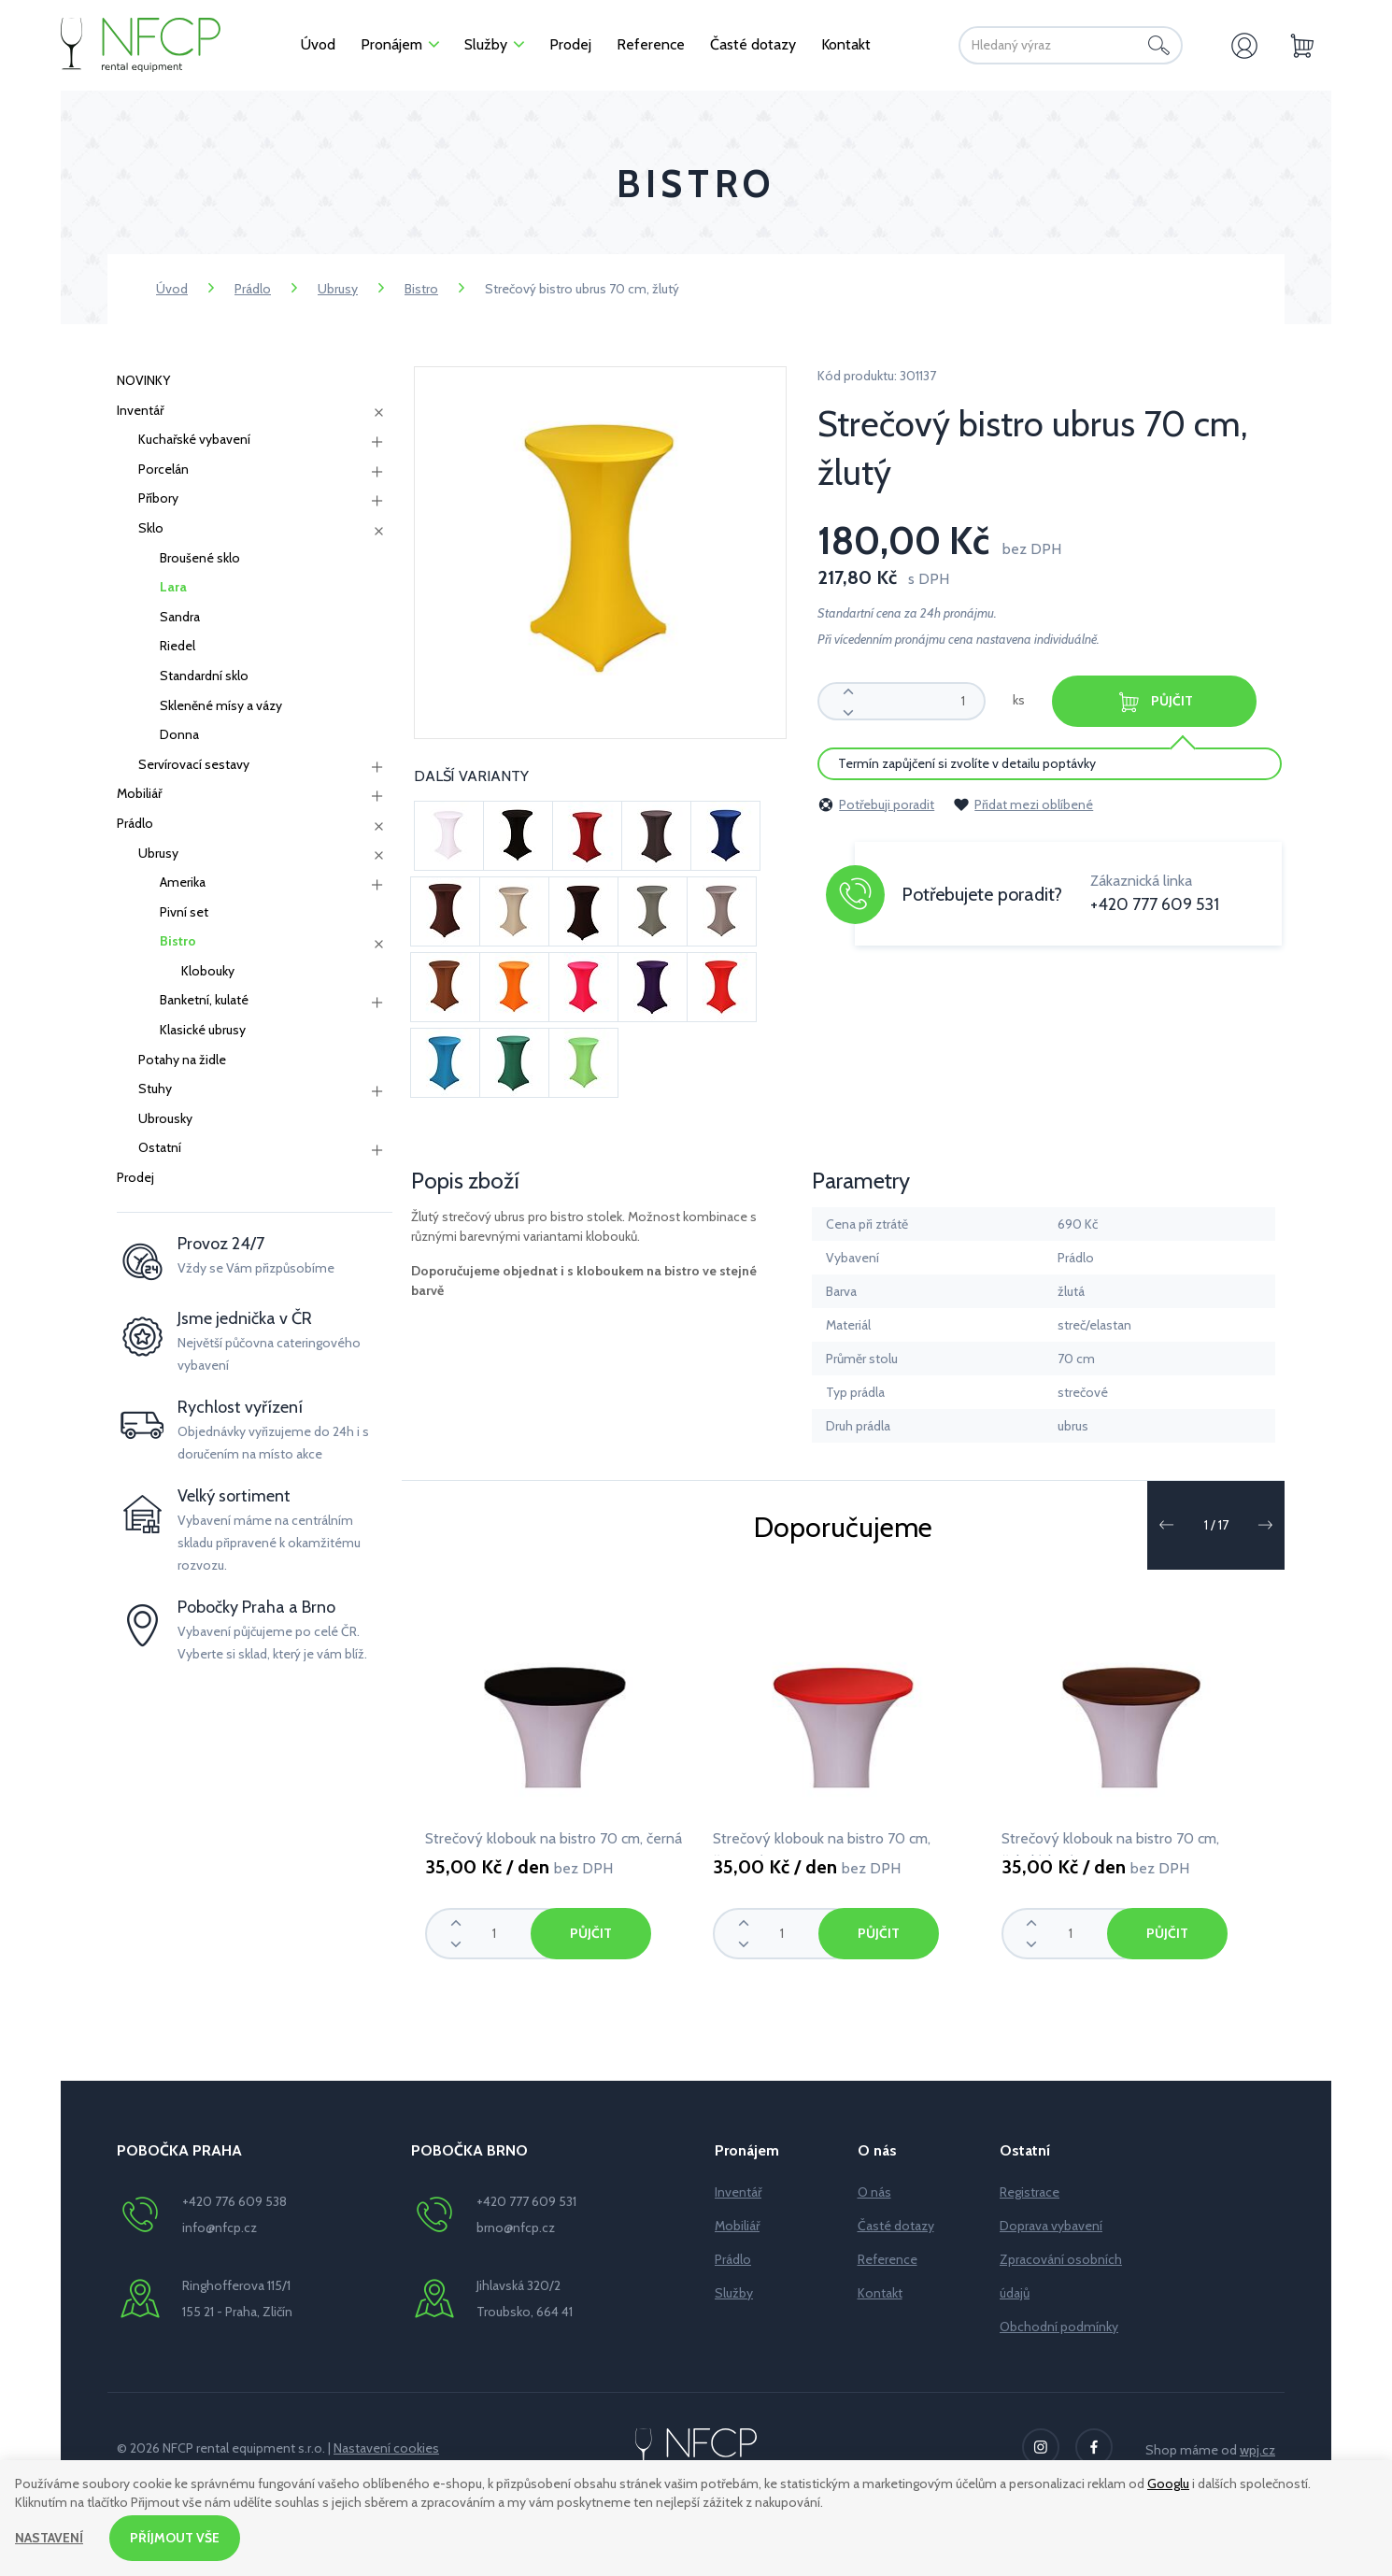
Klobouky (207, 970)
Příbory (158, 498)
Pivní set (184, 912)
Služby (734, 2292)
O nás (874, 2192)
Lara (173, 586)
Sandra (180, 616)
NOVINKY (143, 380)
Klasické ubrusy (203, 1029)
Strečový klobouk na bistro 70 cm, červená (821, 1842)
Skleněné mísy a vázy (221, 705)
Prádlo (252, 288)
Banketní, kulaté (204, 999)
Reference (887, 2259)
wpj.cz (1257, 2449)
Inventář (140, 410)
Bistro (421, 288)
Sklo (150, 527)
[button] (1166, 1525)
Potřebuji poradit (875, 804)
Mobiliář (139, 793)
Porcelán (163, 469)
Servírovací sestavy (193, 764)
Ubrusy (338, 288)
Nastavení (49, 2537)
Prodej (135, 1177)
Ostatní (159, 1147)
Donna (179, 734)
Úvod (172, 288)
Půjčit (1155, 702)
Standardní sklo (204, 675)
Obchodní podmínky (1059, 2326)
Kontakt (880, 2292)
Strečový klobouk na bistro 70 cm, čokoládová (1110, 1842)
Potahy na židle (182, 1059)
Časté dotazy (896, 2225)
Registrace (1029, 2192)
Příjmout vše (175, 2537)
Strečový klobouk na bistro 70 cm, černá (553, 1838)
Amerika (183, 882)
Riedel (177, 645)
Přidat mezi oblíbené (1023, 804)
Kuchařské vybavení (194, 439)
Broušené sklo (200, 557)
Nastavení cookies (386, 2448)
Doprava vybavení (1051, 2225)
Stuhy (155, 1088)
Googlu (1168, 2483)
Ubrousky (165, 1118)
